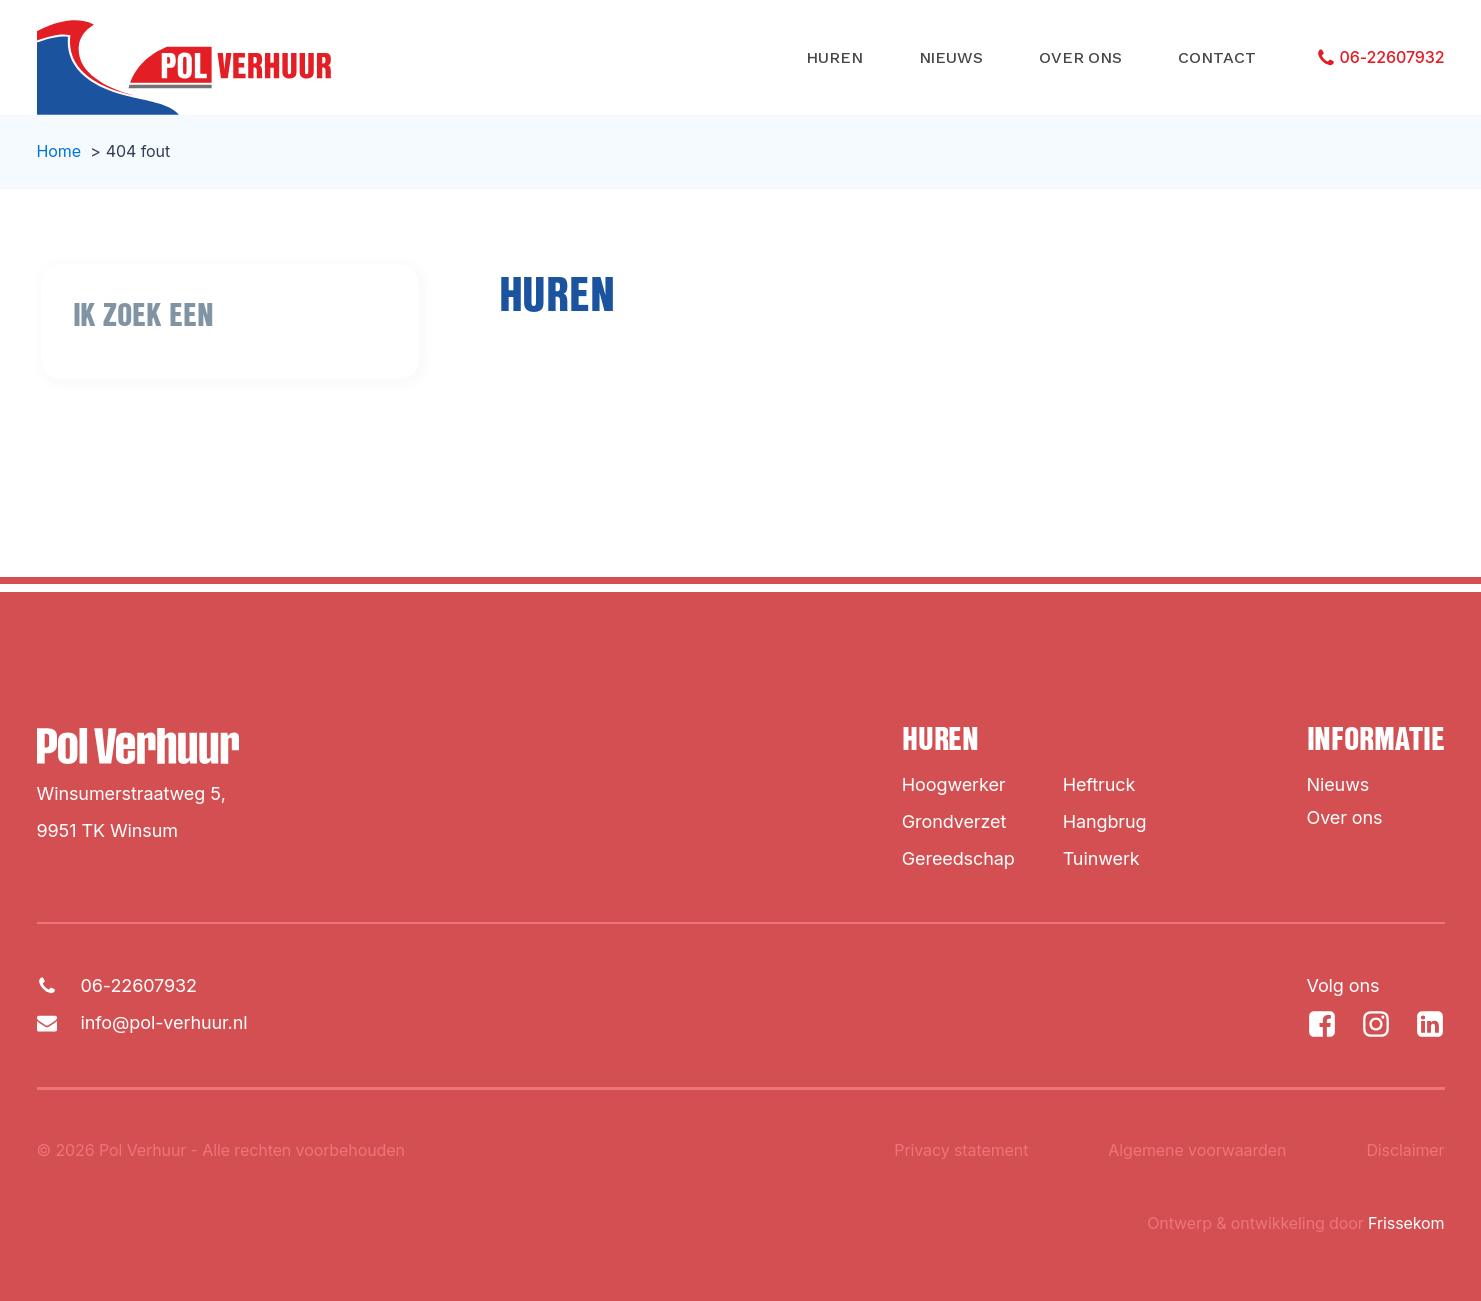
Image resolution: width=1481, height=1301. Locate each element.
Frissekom (1406, 1223)
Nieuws (951, 57)
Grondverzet (954, 821)
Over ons (1080, 57)
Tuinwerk (1101, 858)
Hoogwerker (954, 784)
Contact (1216, 57)
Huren (834, 57)
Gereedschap (958, 858)
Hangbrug (1105, 821)
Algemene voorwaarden (1197, 1150)
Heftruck (1099, 784)
